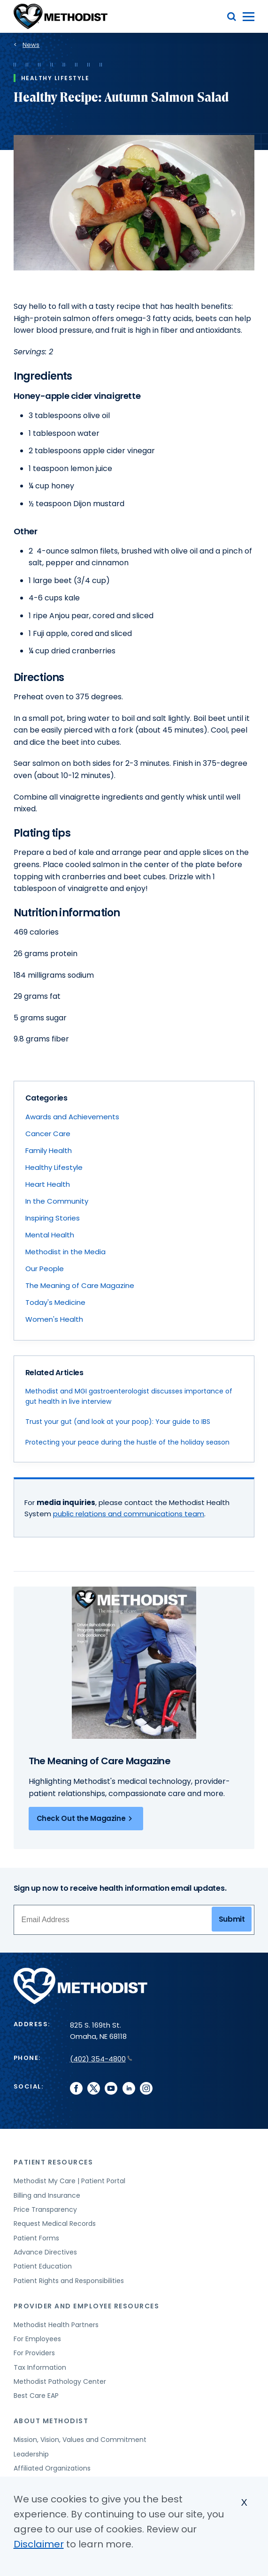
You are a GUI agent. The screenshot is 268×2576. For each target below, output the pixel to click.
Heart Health (47, 1184)
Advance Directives (45, 2252)
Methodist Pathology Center (60, 2381)
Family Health (48, 1150)
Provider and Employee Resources (87, 2306)
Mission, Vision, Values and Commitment (80, 2439)
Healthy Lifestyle (54, 1167)
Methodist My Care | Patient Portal (69, 2181)
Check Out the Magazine (86, 1818)
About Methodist (51, 2421)
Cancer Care (47, 1133)
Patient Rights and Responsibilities (69, 2280)
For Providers (34, 2353)
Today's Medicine (55, 1302)
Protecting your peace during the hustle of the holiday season (127, 1442)
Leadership (31, 2454)
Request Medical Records (55, 2223)
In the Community (56, 1201)
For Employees (37, 2339)
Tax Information (40, 2367)
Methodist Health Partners (56, 2324)
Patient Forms (36, 2238)
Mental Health (49, 1235)
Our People (44, 1268)
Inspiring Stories (52, 1218)
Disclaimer (39, 2544)
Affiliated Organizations (52, 2468)
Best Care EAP (36, 2395)
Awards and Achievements (72, 1117)
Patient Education (43, 2266)
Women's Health (54, 1319)
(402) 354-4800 (101, 2059)
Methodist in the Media (65, 1252)
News (31, 44)
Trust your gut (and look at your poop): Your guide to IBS (117, 1421)
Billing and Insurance (47, 2195)
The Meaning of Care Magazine (79, 1285)
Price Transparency (45, 2209)
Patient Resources (53, 2162)
